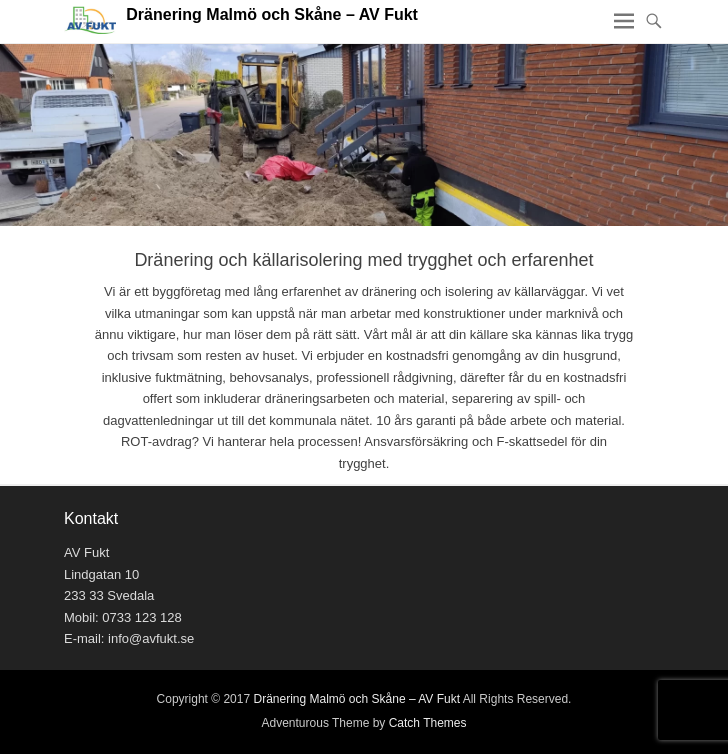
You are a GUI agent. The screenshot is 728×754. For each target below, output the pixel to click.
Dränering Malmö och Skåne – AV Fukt (272, 14)
